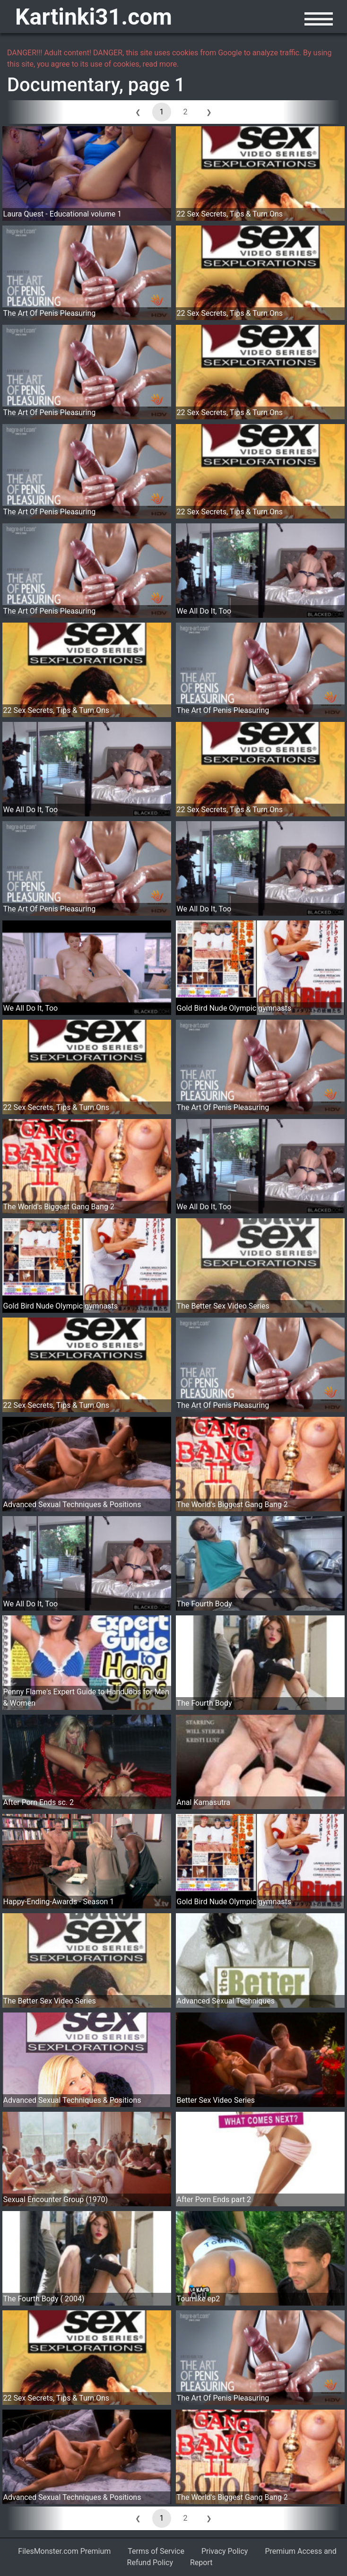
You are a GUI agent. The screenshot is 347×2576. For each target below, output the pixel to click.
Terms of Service (156, 2551)
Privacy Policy (224, 2551)
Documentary (63, 85)
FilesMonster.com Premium (64, 2551)
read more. (161, 64)
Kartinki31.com (93, 16)
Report (201, 2562)
